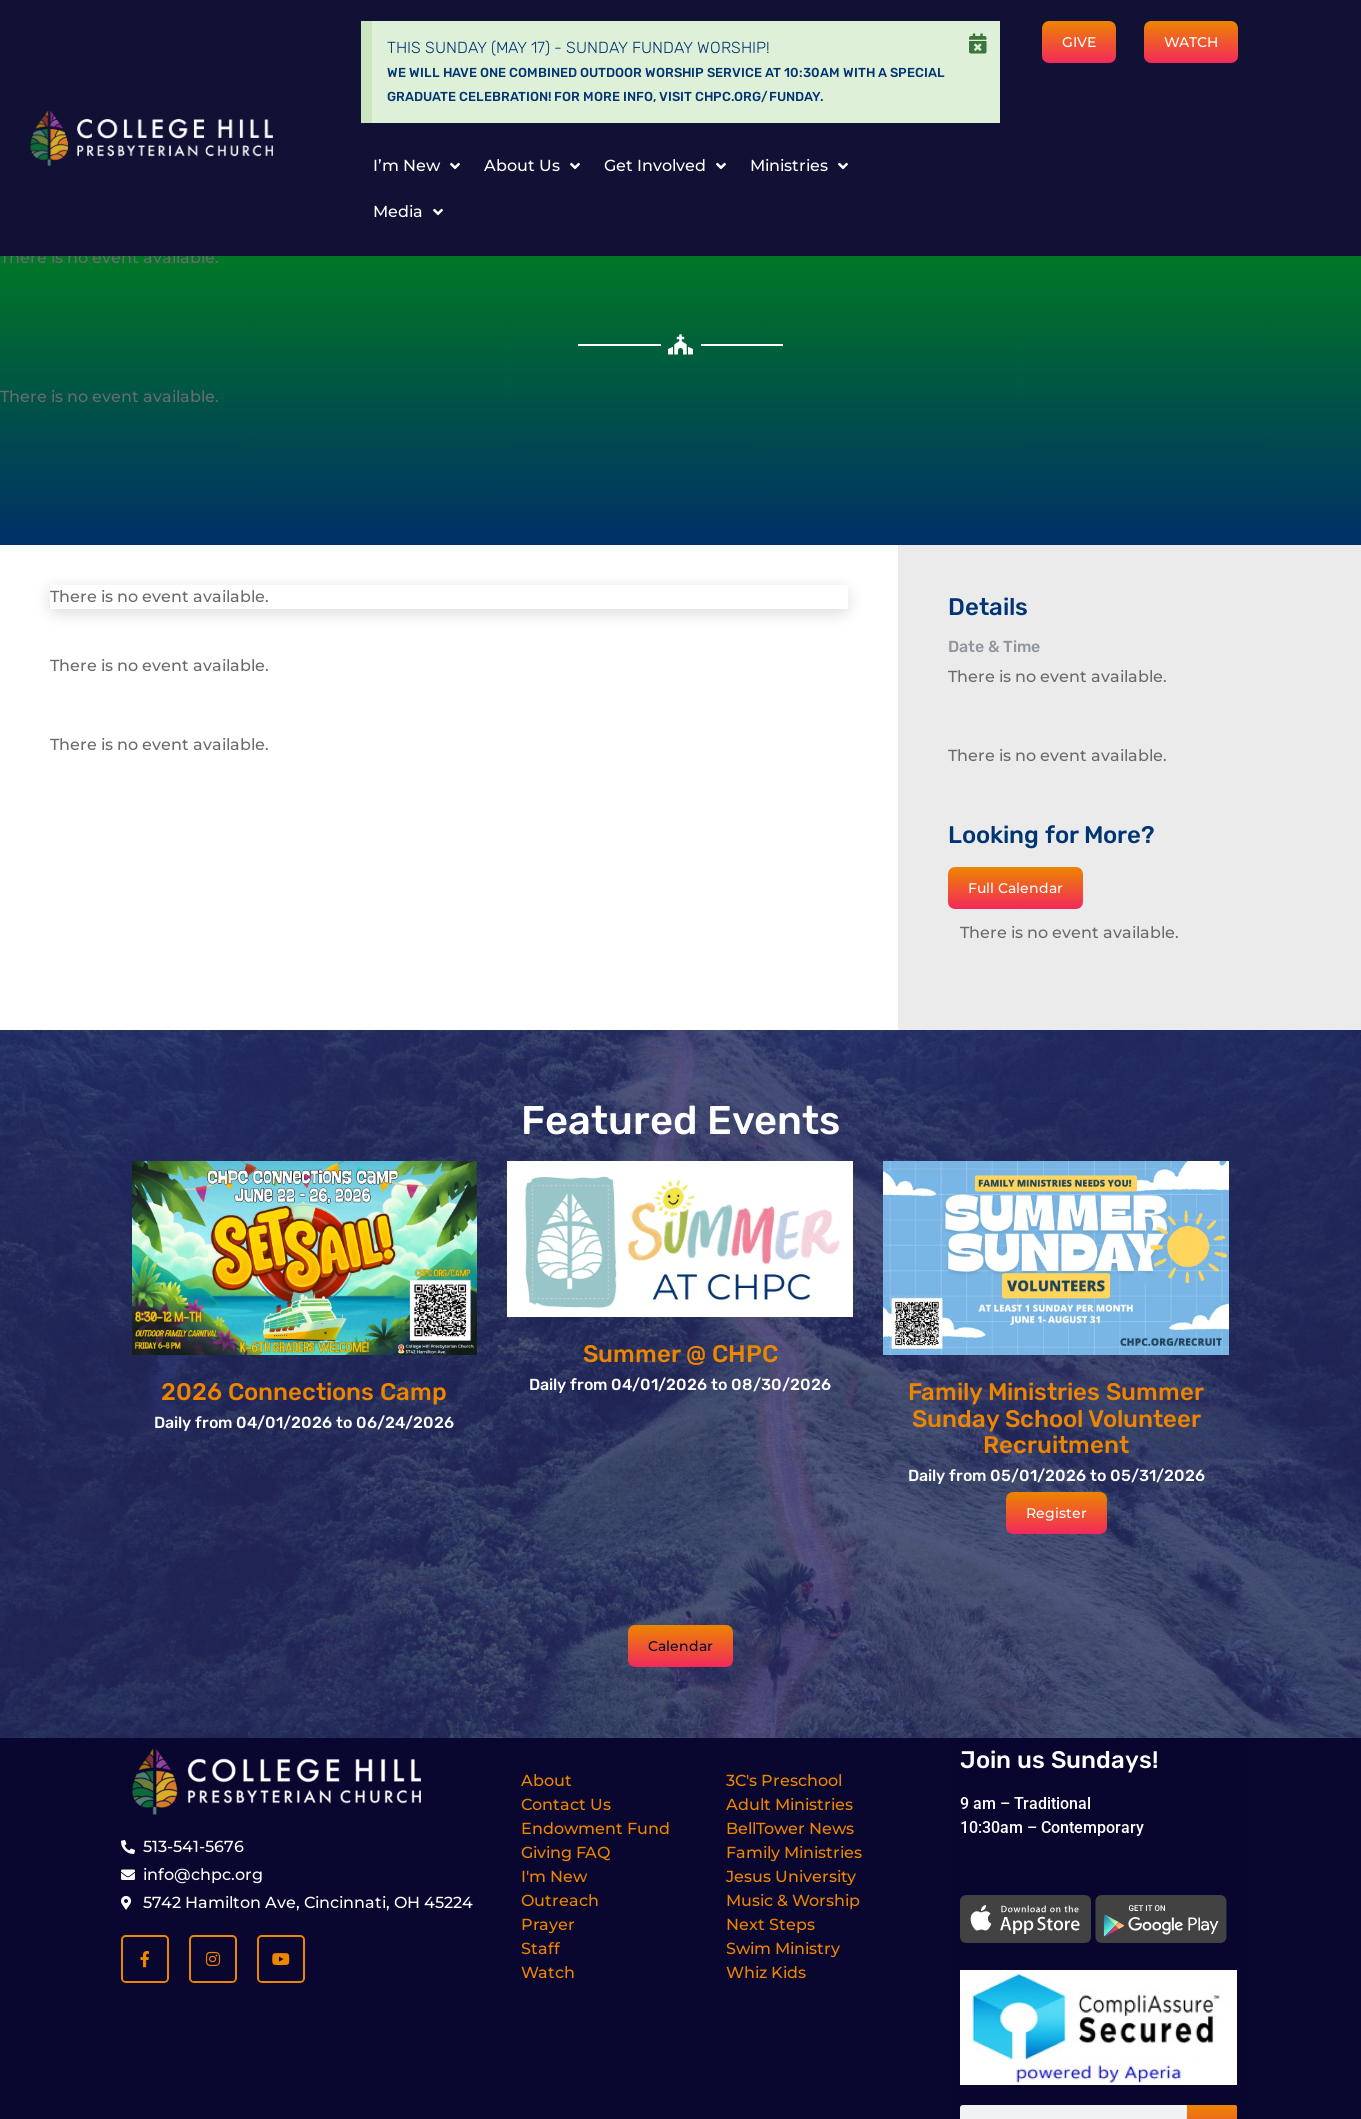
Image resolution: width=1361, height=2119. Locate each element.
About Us (532, 166)
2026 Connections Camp (304, 1392)
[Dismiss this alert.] (978, 44)
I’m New (416, 166)
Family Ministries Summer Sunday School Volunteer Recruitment (1056, 1418)
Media (408, 212)
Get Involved (665, 166)
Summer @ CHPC (680, 1354)
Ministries (799, 166)
